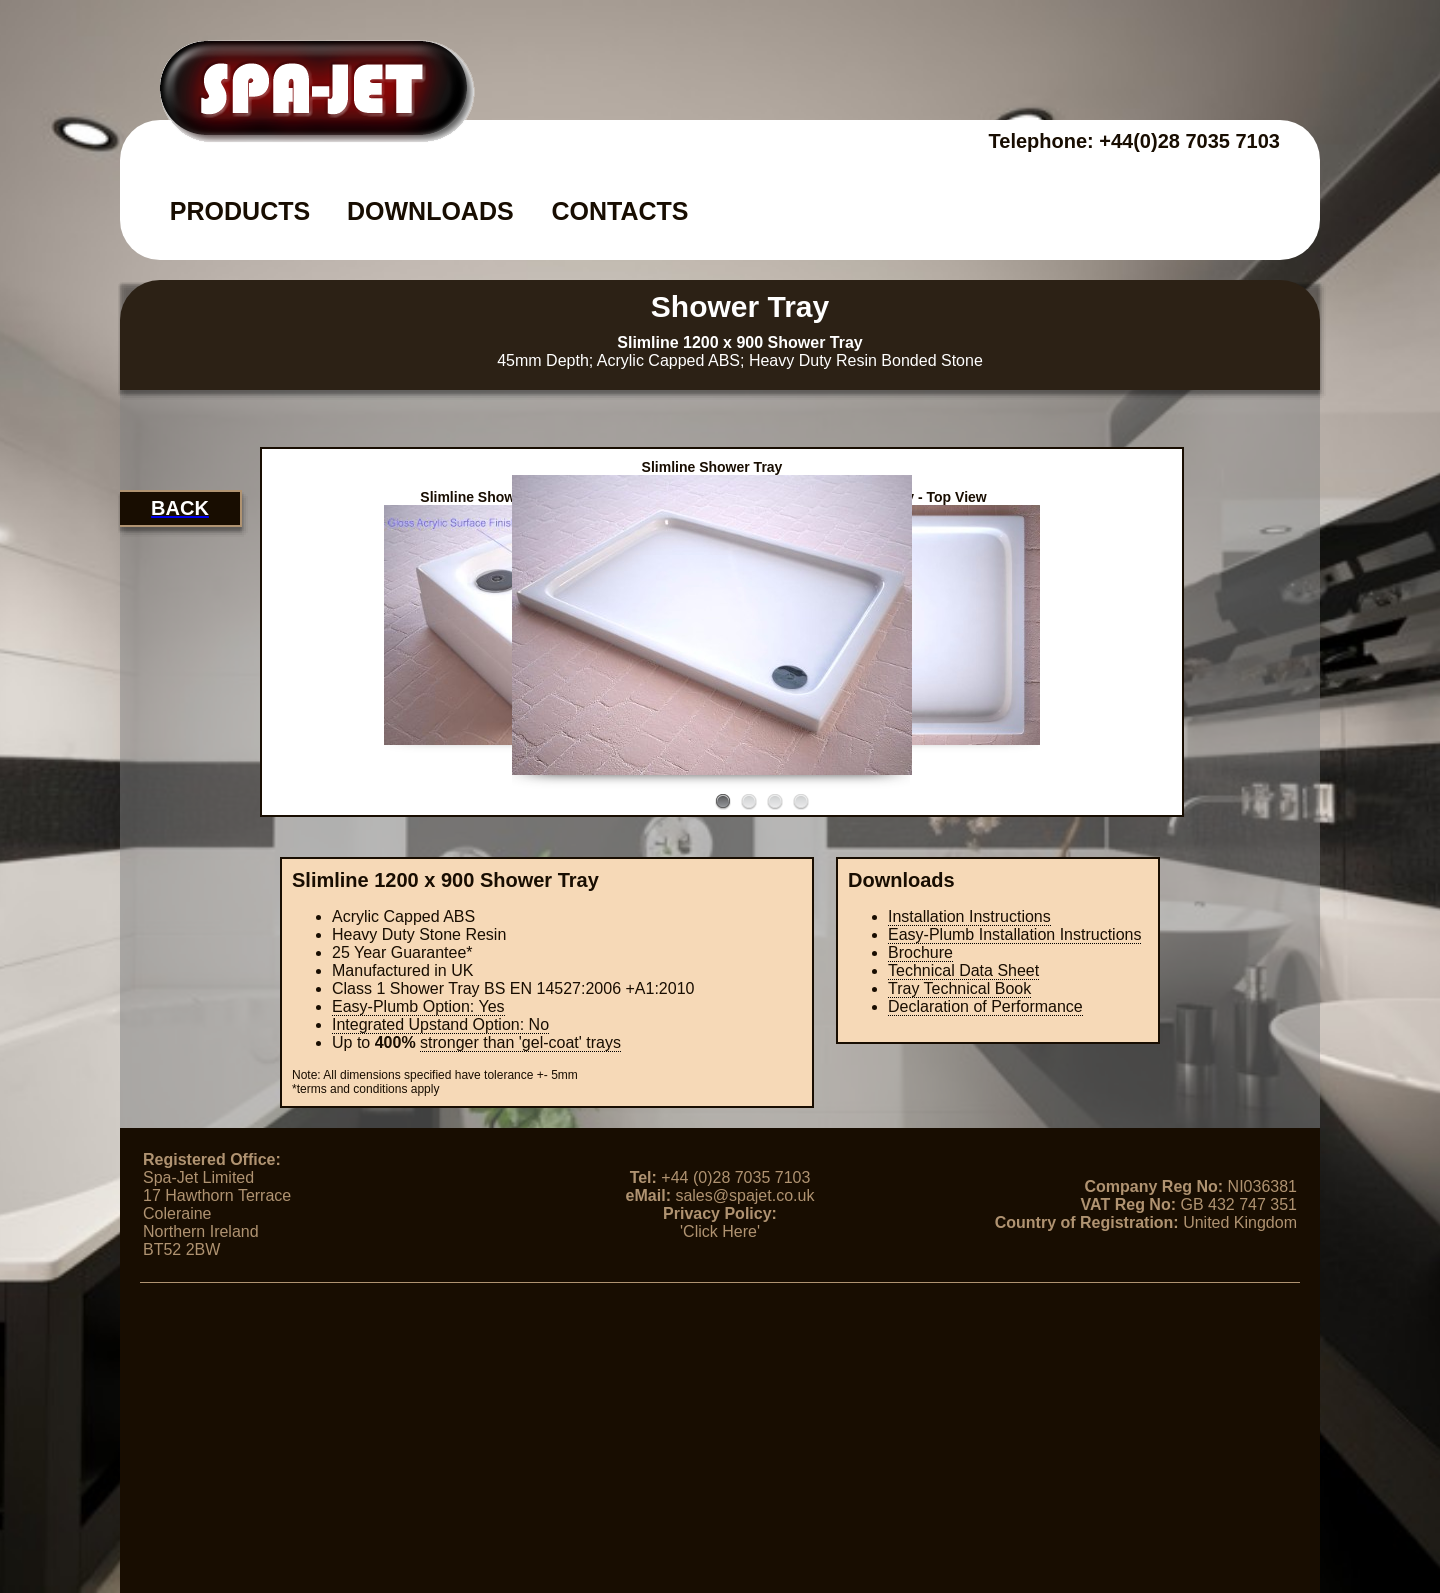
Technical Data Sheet (963, 970)
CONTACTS (619, 211)
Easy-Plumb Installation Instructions (1014, 934)
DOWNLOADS (430, 211)
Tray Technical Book (959, 988)
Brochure (920, 952)
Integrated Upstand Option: (440, 1024)
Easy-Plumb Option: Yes (418, 1006)
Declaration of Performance (985, 1006)
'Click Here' (720, 1231)
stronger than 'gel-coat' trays (520, 1042)
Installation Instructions (969, 916)
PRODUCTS (240, 211)
